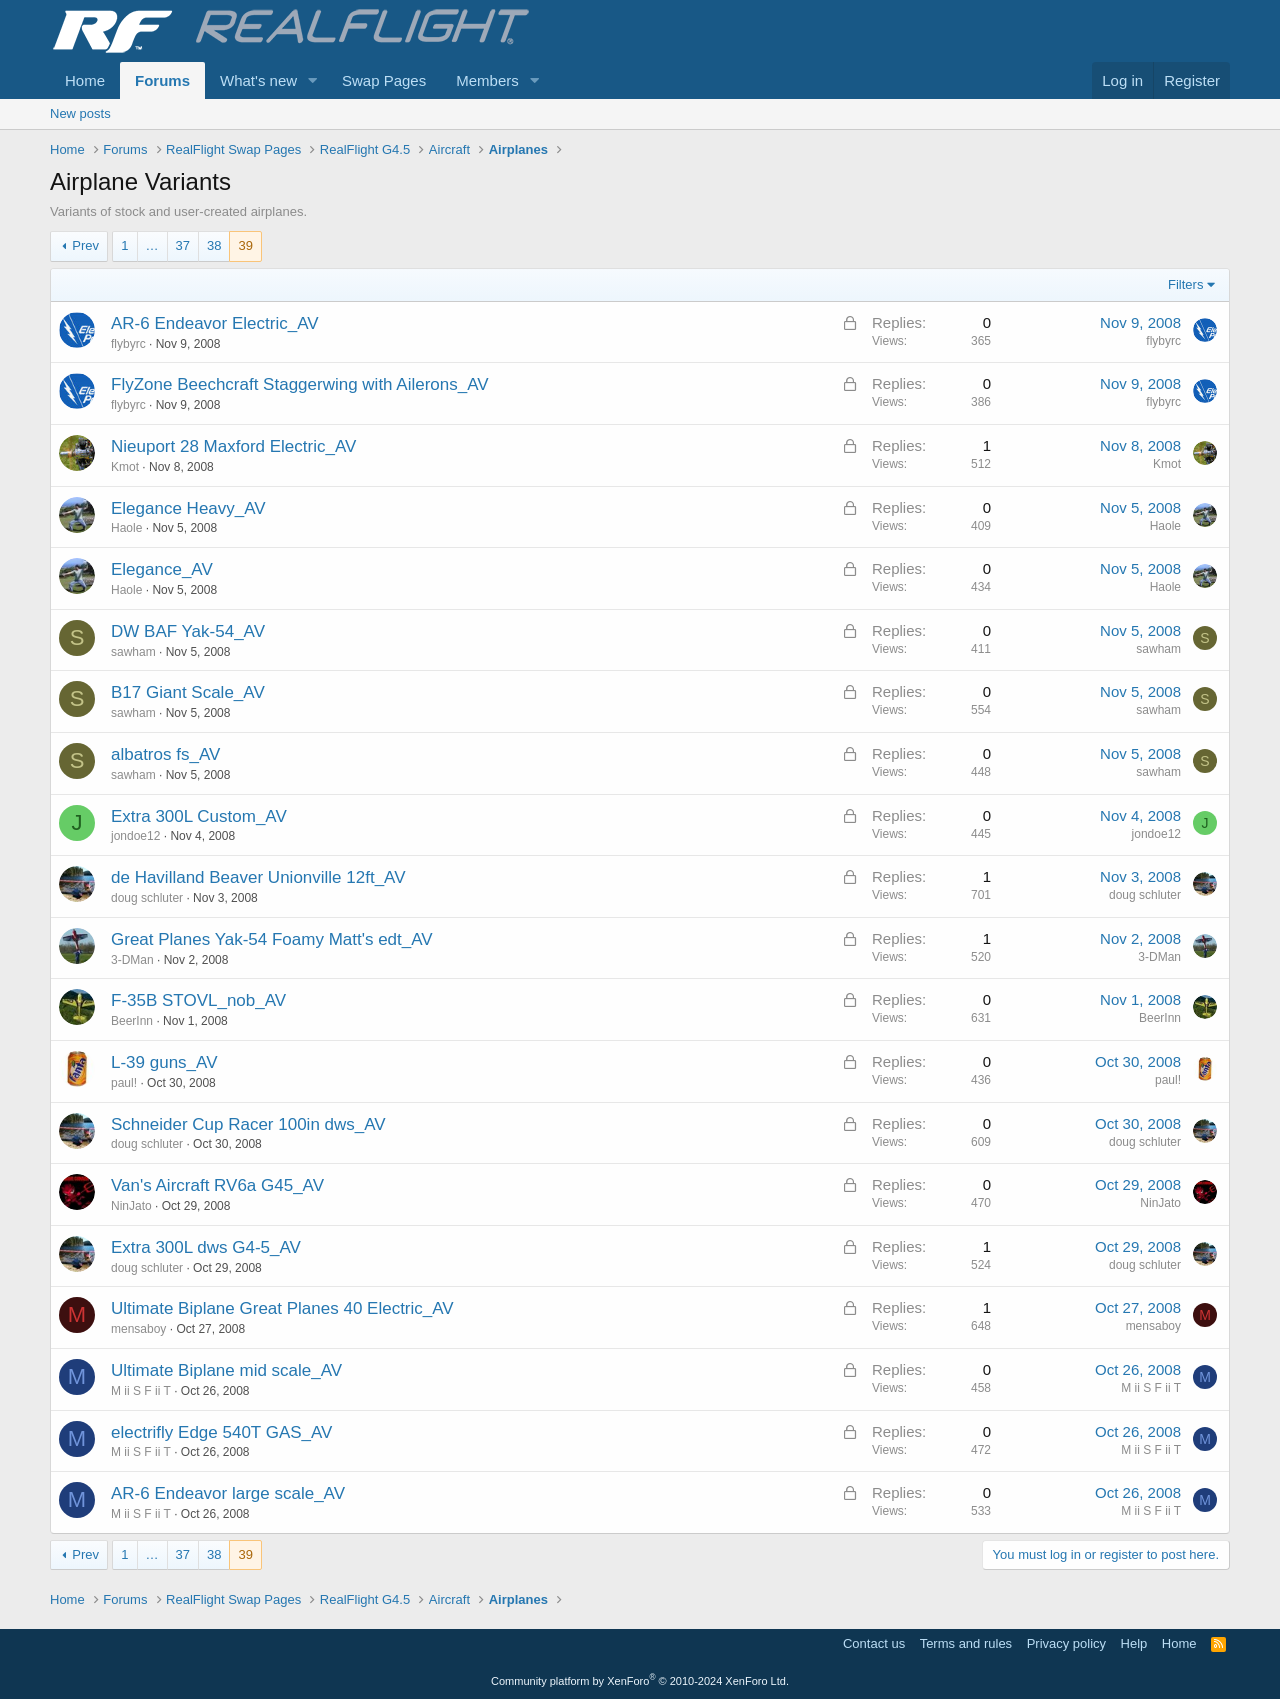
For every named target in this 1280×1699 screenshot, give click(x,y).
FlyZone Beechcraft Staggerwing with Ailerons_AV (300, 384)
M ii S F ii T (141, 1391)
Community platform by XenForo (640, 1681)
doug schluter (147, 898)
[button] (313, 80)
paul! (124, 1083)
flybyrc (128, 344)
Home (85, 80)
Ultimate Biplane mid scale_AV (226, 1370)
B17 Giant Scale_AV (188, 692)
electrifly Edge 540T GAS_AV (221, 1432)
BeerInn (132, 1021)
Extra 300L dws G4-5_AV (206, 1247)
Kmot (125, 467)
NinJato (131, 1206)
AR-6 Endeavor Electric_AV (215, 323)
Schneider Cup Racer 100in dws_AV (248, 1124)
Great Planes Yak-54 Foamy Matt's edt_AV (272, 939)
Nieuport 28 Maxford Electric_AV (233, 446)
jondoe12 (135, 836)
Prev (85, 245)
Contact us (874, 1643)
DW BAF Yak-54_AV (188, 631)
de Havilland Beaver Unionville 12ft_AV (258, 877)
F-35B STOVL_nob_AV (198, 1000)
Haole (126, 528)
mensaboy (138, 1329)
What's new (258, 80)
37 (183, 245)
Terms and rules (966, 1643)
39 (245, 245)
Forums (162, 80)
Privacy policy (1066, 1643)
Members (487, 80)
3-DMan (132, 960)
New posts (80, 113)
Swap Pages (384, 80)
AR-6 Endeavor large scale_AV (228, 1493)
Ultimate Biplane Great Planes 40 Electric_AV (282, 1308)
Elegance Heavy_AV (188, 508)
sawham (133, 652)
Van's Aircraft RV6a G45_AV (217, 1185)
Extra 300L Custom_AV (199, 816)
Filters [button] (1185, 284)
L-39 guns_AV (164, 1062)
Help (1134, 1643)
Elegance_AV (162, 569)
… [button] (152, 245)
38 (214, 245)
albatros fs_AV (165, 754)
